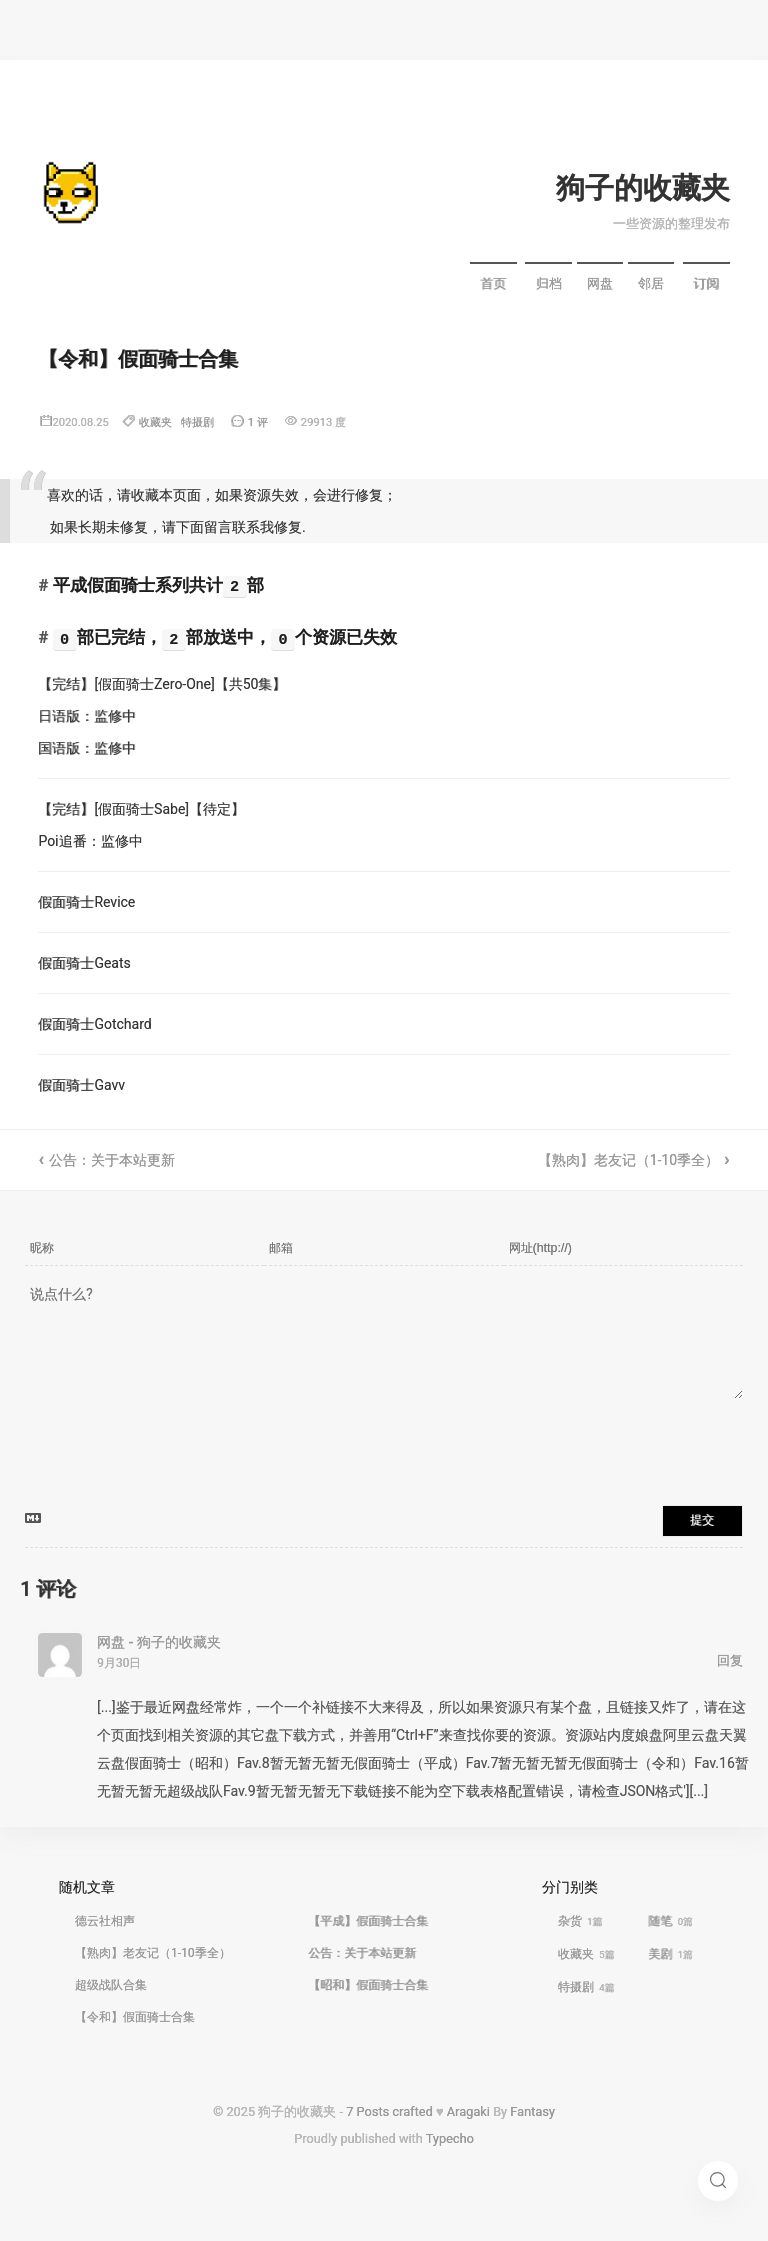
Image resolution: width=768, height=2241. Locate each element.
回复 (730, 1660)
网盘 (600, 283)
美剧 (670, 1954)
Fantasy (532, 2111)
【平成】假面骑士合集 (368, 1921)
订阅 (706, 283)
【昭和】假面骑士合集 (368, 1985)
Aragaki (468, 2111)
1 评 (258, 422)
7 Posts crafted (389, 2111)
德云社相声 (105, 1921)
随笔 (670, 1921)
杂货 (580, 1921)
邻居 (651, 283)
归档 (549, 283)
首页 (493, 283)
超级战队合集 (111, 1985)
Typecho (450, 2138)
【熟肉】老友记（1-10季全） (628, 1160)
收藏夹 (155, 422)
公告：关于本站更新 (112, 1160)
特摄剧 (197, 422)
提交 (702, 1520)
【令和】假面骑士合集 (135, 2017)
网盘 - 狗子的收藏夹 (159, 1642)
